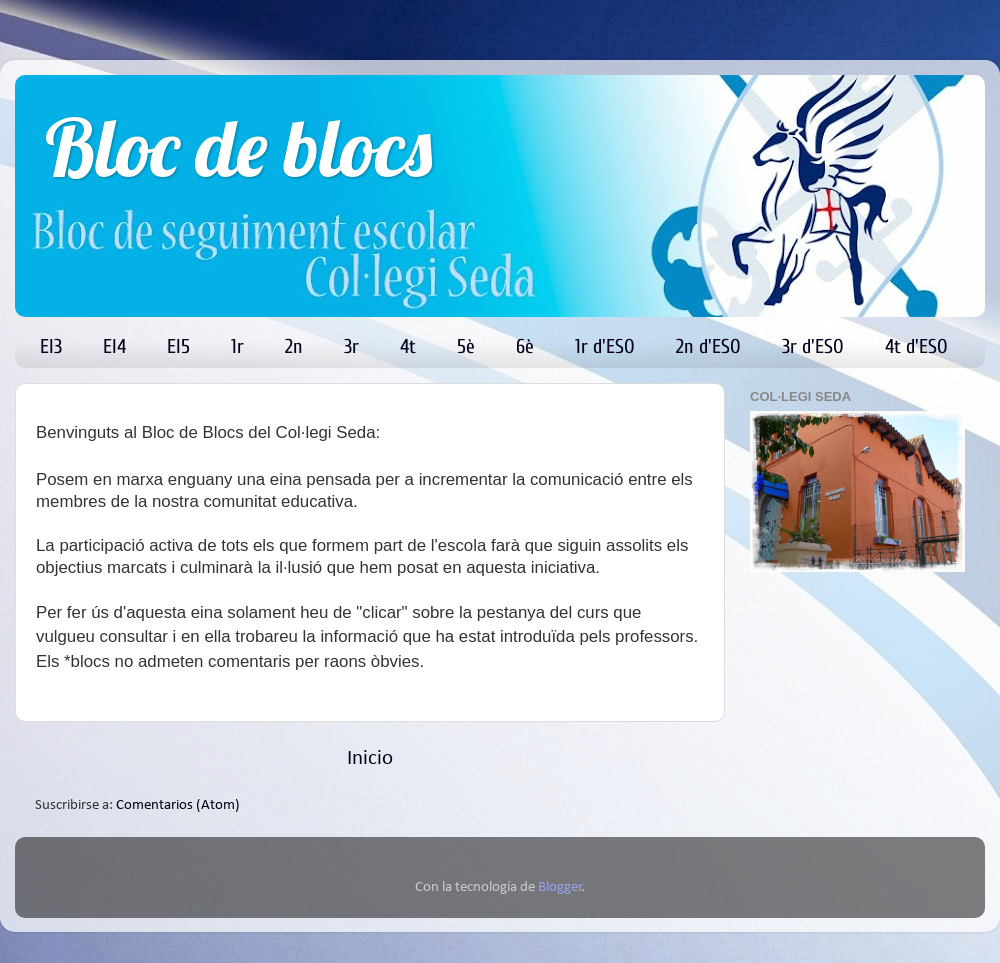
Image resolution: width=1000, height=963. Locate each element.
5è (466, 346)
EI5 (178, 346)
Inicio (370, 758)
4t (408, 346)
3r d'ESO (813, 346)
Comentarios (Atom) (178, 805)
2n (294, 346)
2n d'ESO (708, 346)
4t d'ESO (916, 346)
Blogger (560, 887)
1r (237, 346)
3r (351, 346)
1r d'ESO (605, 346)
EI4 (114, 346)
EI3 (51, 346)
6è (525, 346)
